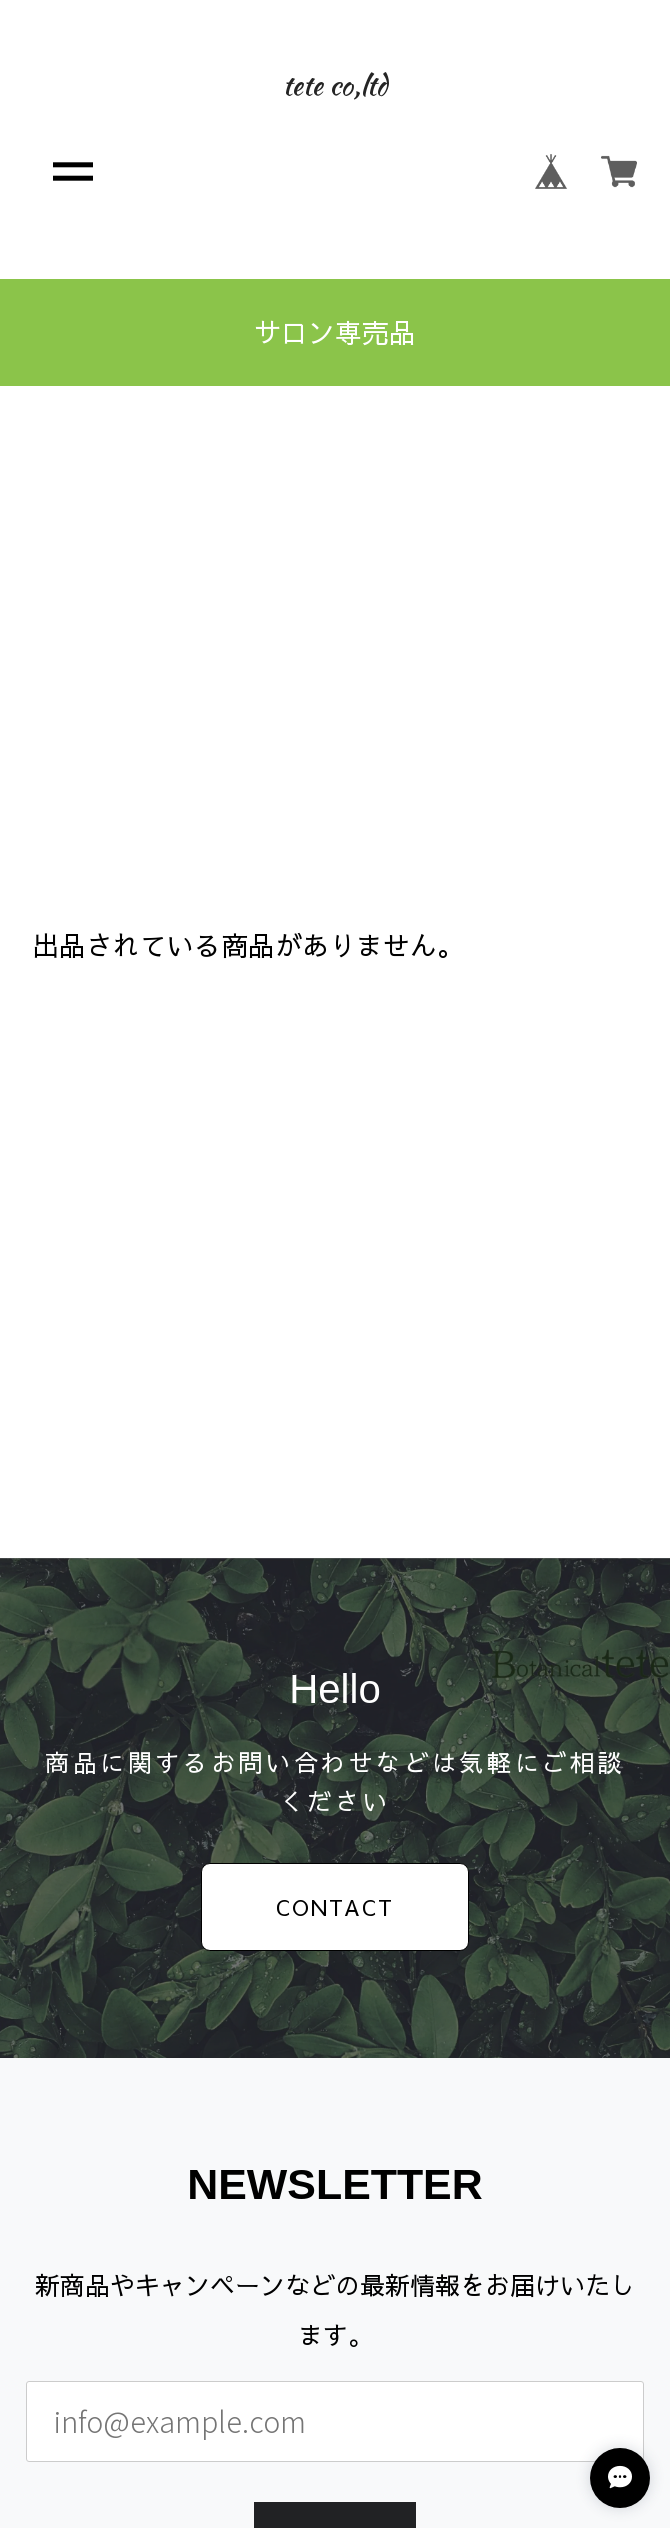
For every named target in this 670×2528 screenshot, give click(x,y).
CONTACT (335, 1907)
